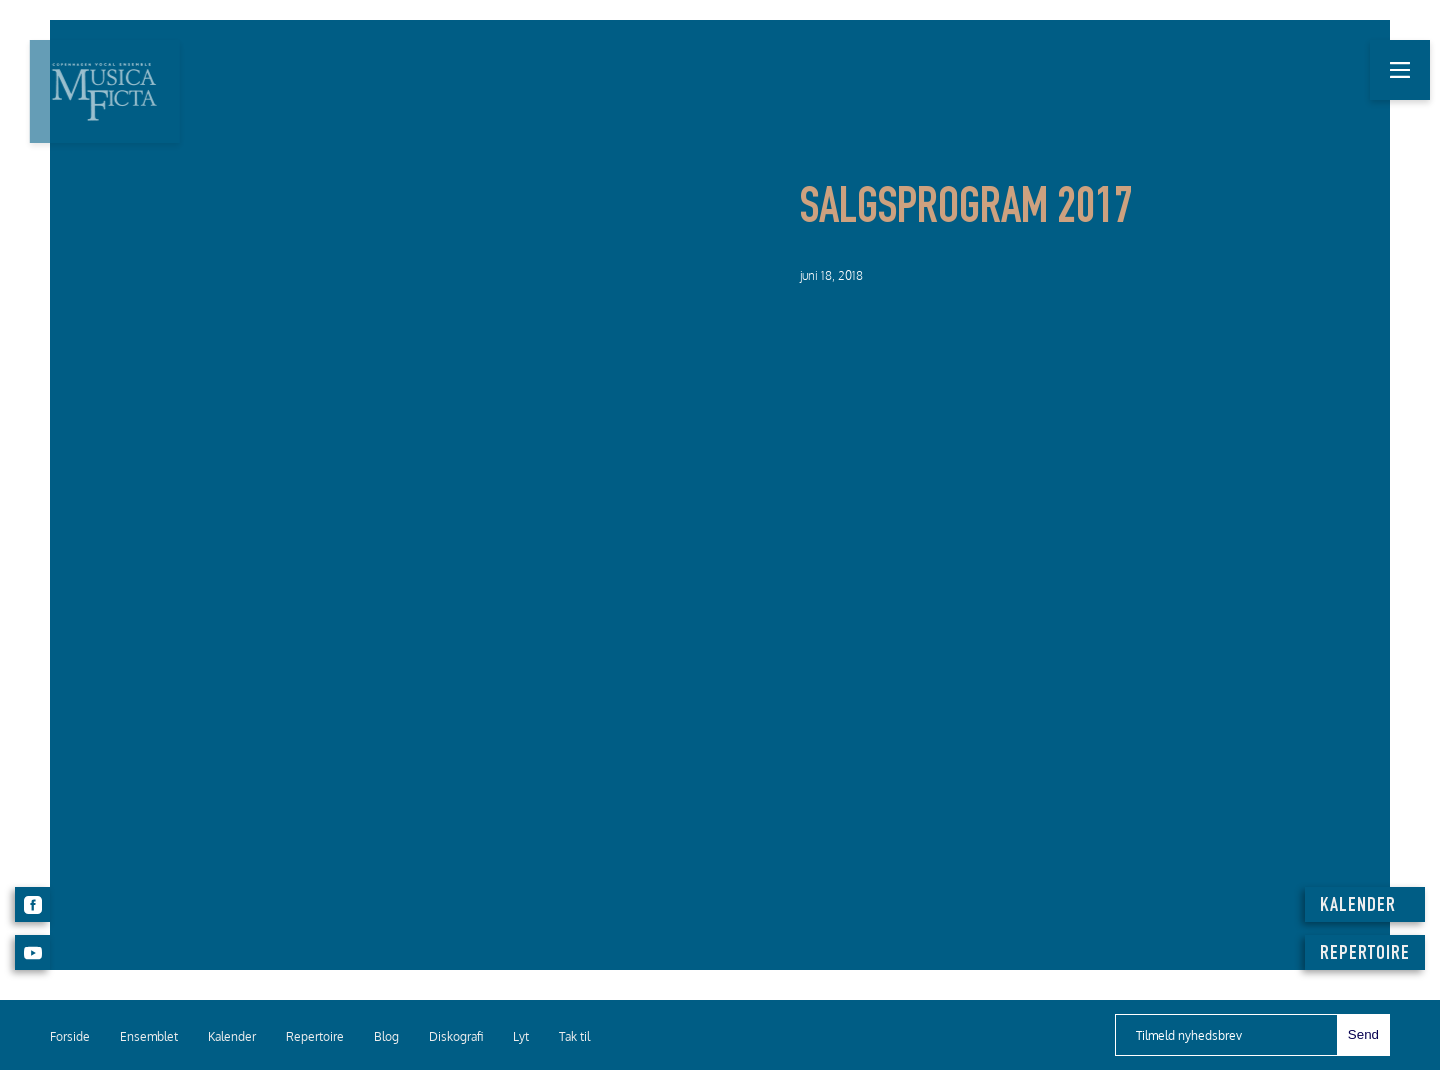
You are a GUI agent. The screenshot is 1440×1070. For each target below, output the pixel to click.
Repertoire (315, 1036)
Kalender (232, 1036)
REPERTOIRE (1365, 955)
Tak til (574, 1036)
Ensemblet (149, 1036)
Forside (70, 1036)
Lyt (521, 1036)
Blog (386, 1036)
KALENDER (1358, 907)
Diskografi (456, 1036)
